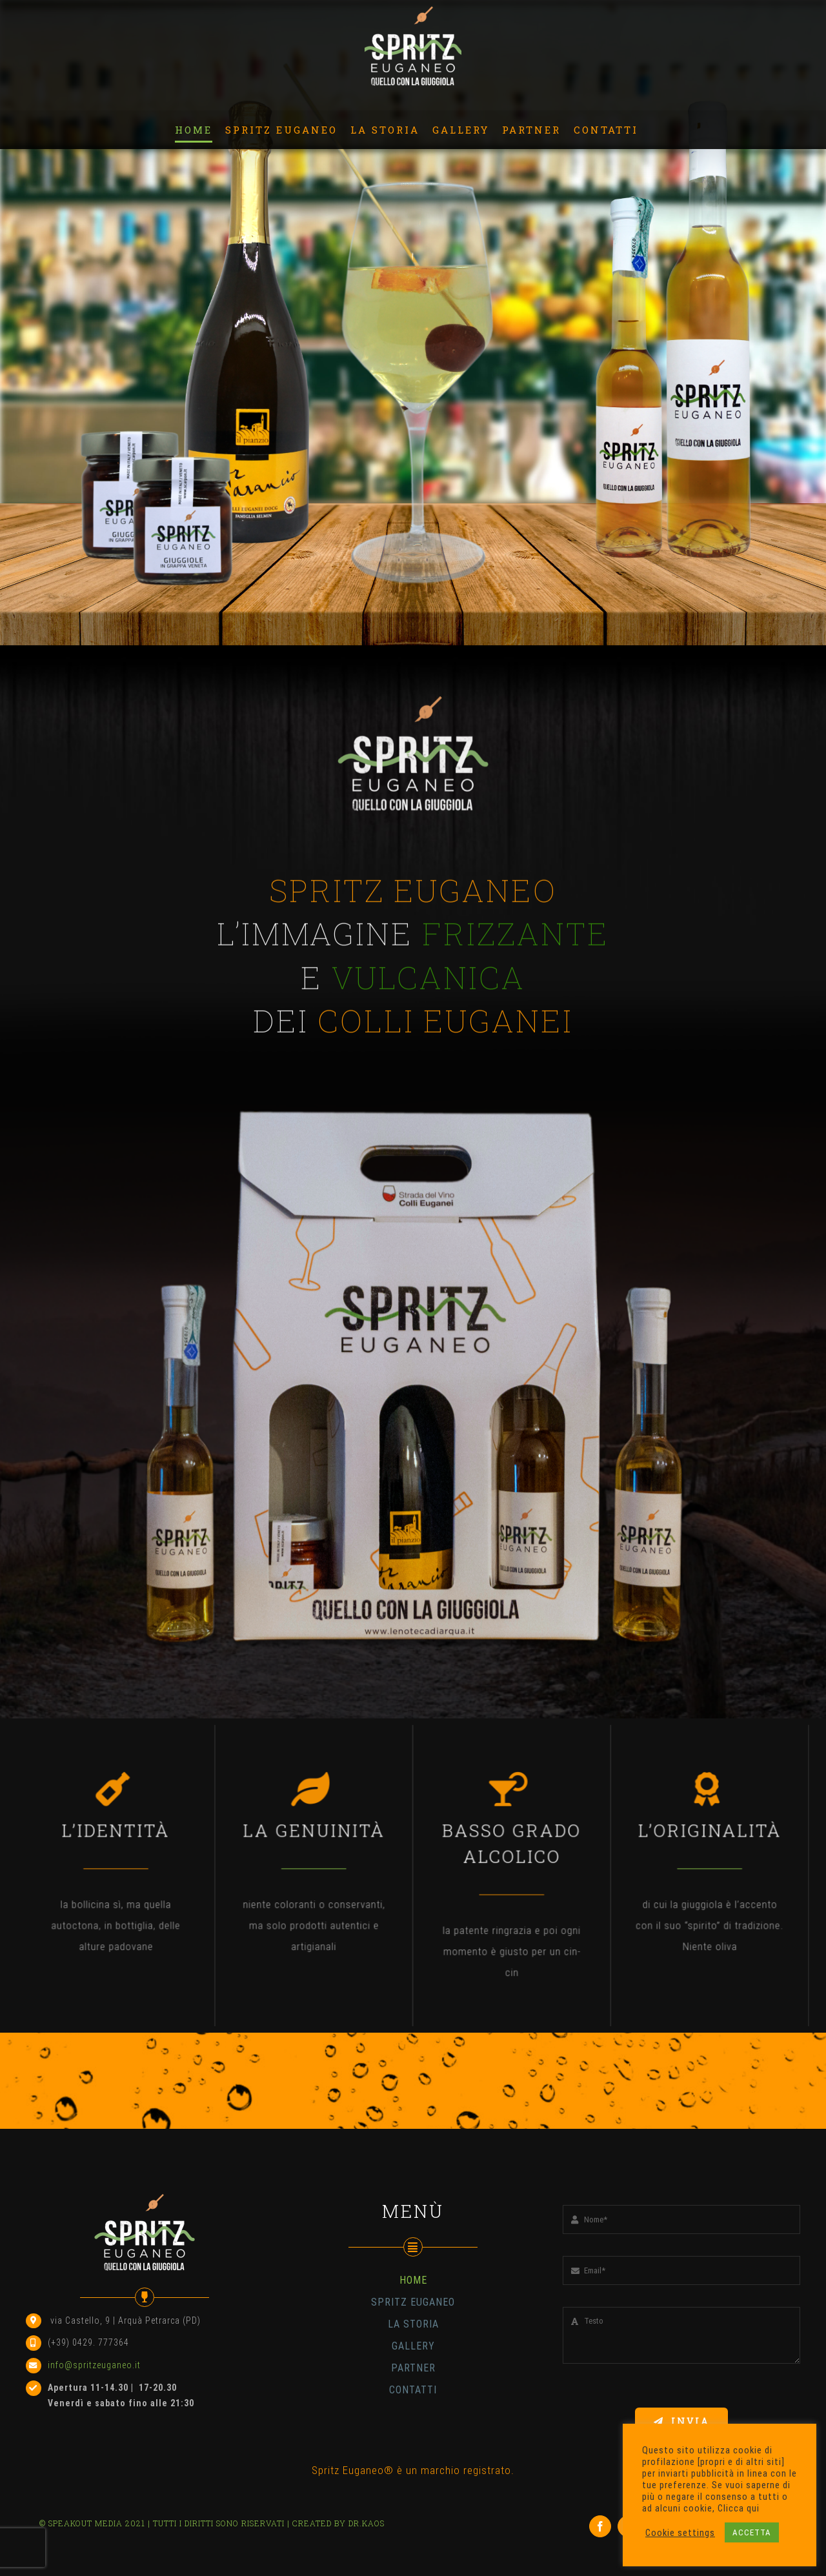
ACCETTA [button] (751, 2532)
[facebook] (600, 2526)
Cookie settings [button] (680, 2533)
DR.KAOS (366, 2523)
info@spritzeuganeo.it (94, 2365)
